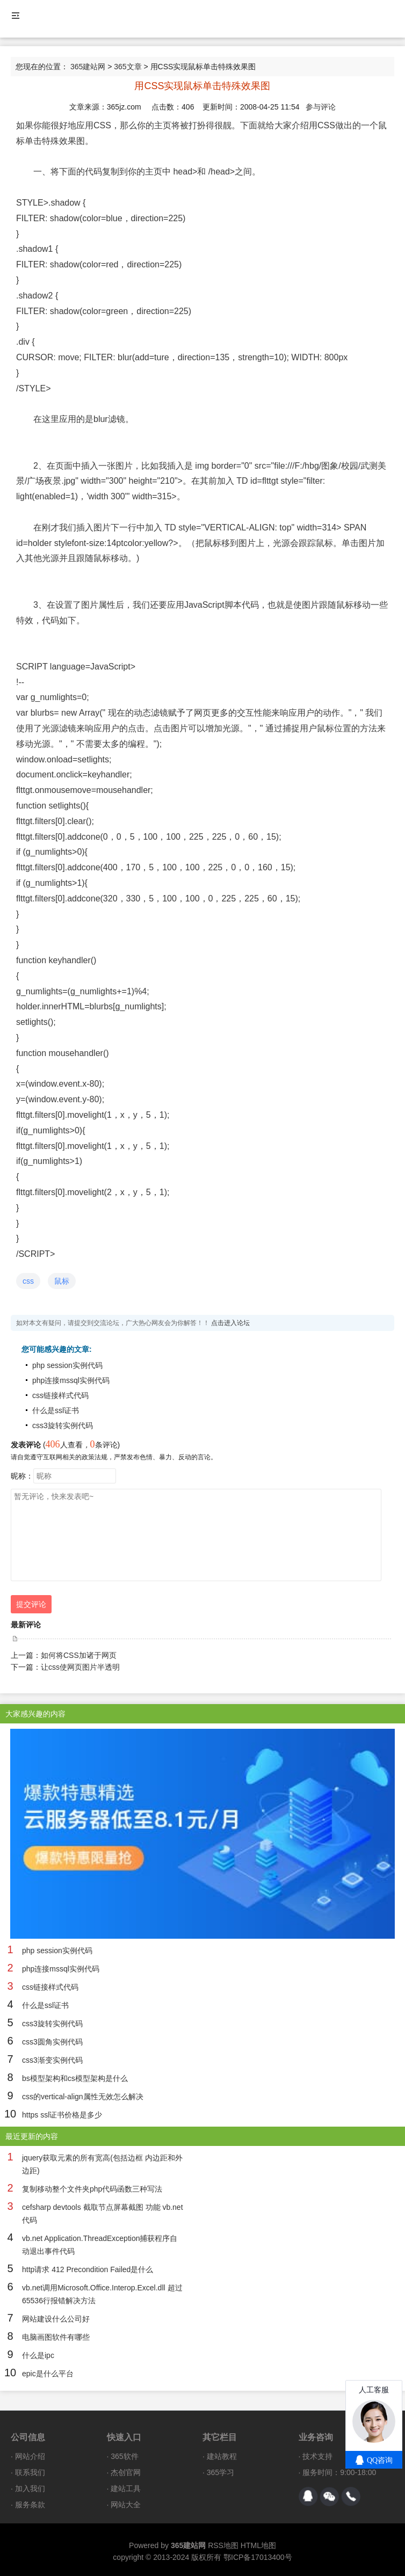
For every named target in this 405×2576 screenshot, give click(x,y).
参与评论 (321, 107)
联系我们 (30, 2472)
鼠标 (61, 1281)
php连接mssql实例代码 (71, 1380)
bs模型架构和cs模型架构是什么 (75, 2078)
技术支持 (317, 2456)
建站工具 (126, 2488)
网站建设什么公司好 (56, 2319)
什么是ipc (38, 2355)
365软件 (124, 2456)
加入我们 (30, 2488)
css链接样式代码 (60, 1395)
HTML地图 (258, 2545)
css (28, 1281)
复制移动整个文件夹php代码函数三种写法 (92, 2189)
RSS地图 (223, 2545)
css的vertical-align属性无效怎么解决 (82, 2096)
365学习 (220, 2472)
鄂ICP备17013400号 (257, 2557)
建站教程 (222, 2456)
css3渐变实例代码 (52, 2060)
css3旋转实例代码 (62, 1425)
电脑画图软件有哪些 (56, 2337)
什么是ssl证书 (55, 1410)
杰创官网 (126, 2472)
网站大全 (126, 2504)
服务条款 (30, 2504)
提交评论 (31, 1604)
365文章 (127, 66)
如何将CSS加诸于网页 (79, 1655)
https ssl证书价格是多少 (62, 2115)
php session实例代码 (67, 1365)
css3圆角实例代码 (52, 2041)
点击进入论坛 (230, 1323)
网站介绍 (30, 2456)
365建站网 (87, 66)
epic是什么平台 (48, 2373)
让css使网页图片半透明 (80, 1667)
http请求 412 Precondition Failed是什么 (87, 2269)
